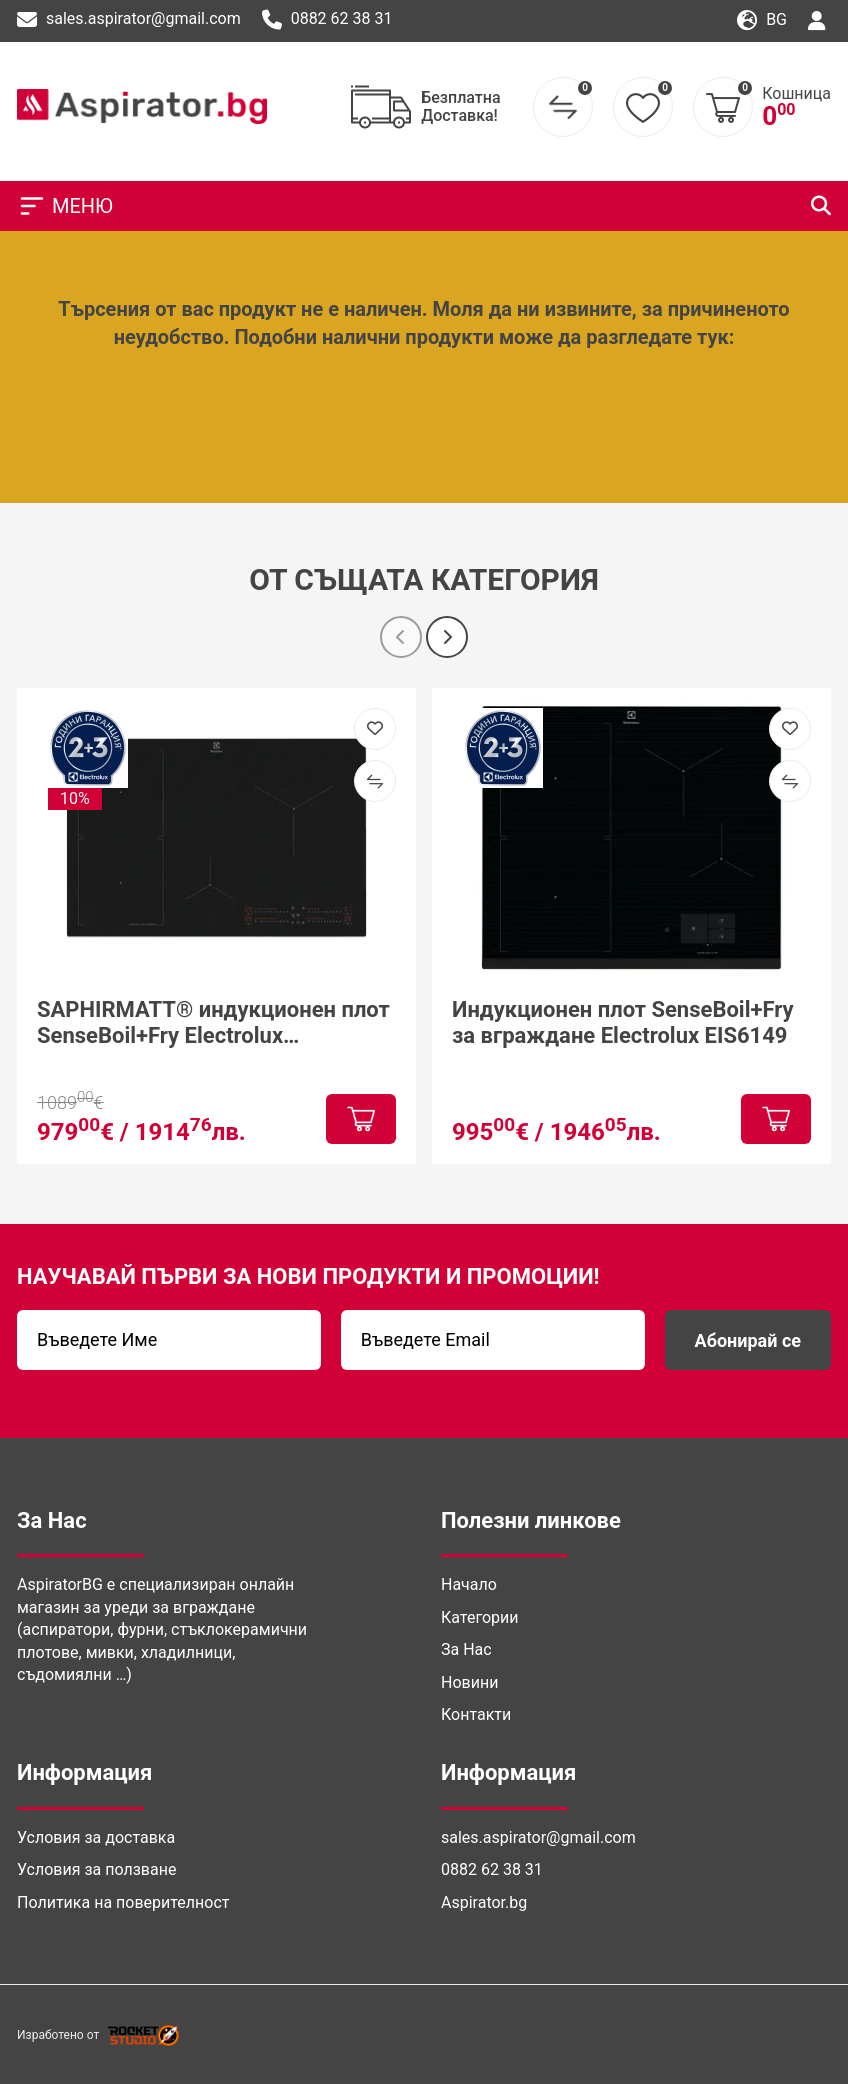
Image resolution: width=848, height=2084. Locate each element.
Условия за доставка (96, 1837)
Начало (469, 1584)
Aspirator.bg (484, 1902)
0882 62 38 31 (327, 20)
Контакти (476, 1714)
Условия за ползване (96, 1869)
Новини (469, 1682)
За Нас (466, 1649)
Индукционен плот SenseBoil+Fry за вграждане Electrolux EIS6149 (623, 1022)
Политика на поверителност (123, 1902)
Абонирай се (748, 1340)
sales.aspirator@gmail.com (129, 20)
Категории (480, 1617)
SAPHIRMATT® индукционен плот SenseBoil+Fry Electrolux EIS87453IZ (213, 1023)
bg (762, 20)
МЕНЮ (65, 206)
